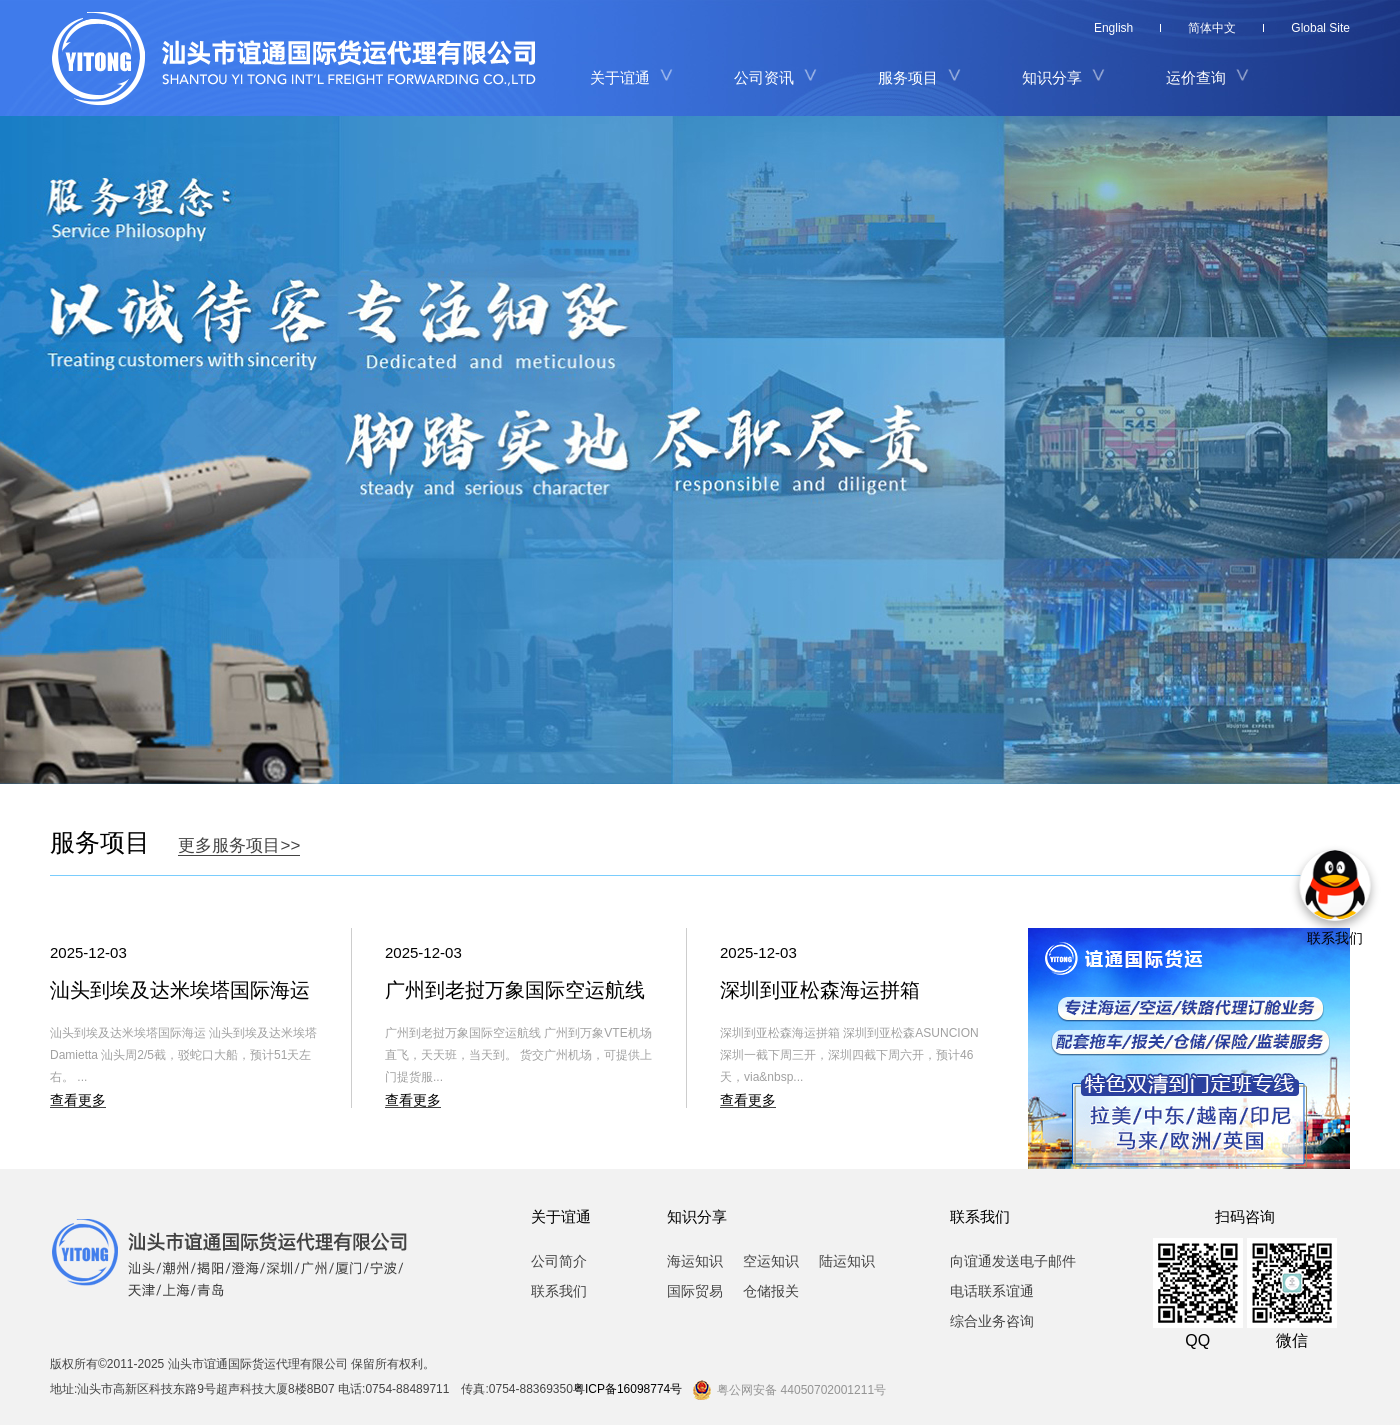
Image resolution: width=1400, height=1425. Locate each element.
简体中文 (1212, 28)
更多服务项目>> (239, 845)
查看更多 (78, 1100)
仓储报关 (771, 1291)
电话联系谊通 (992, 1291)
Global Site (1320, 28)
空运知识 (771, 1261)
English (1113, 28)
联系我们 (559, 1291)
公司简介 (559, 1261)
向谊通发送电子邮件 (1013, 1261)
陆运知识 (847, 1261)
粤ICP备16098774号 (627, 1389)
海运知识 (695, 1261)
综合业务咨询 (992, 1321)
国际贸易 (695, 1291)
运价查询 (1196, 77)
